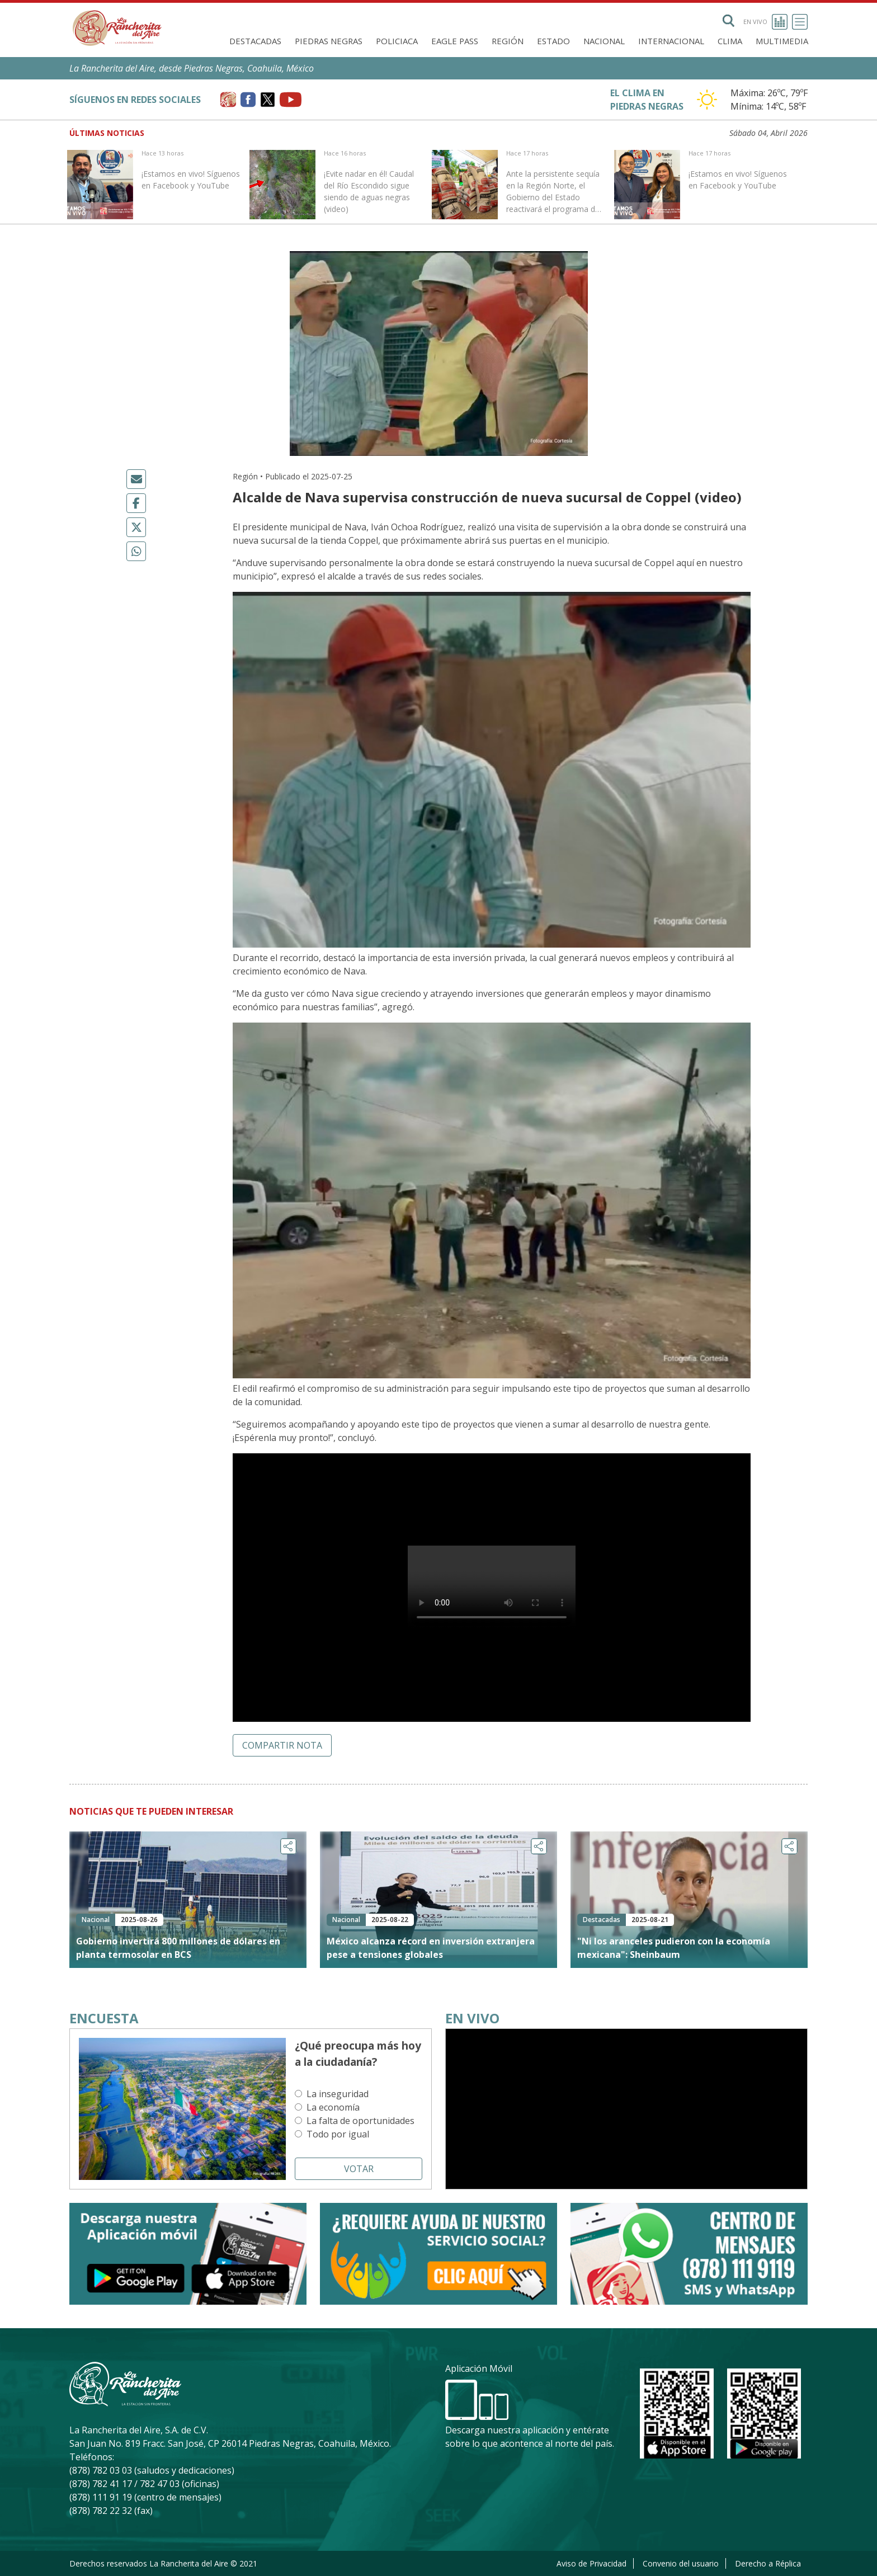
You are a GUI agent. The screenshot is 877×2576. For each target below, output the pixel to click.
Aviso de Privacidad (591, 2563)
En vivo (765, 22)
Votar (359, 2169)
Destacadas (255, 40)
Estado (553, 40)
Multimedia (782, 40)
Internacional (671, 40)
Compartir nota (282, 1745)
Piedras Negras (328, 40)
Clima (730, 40)
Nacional (604, 40)
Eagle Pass (454, 40)
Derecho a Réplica (768, 2563)
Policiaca (397, 40)
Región (508, 40)
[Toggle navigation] (800, 22)
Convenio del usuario (681, 2563)
